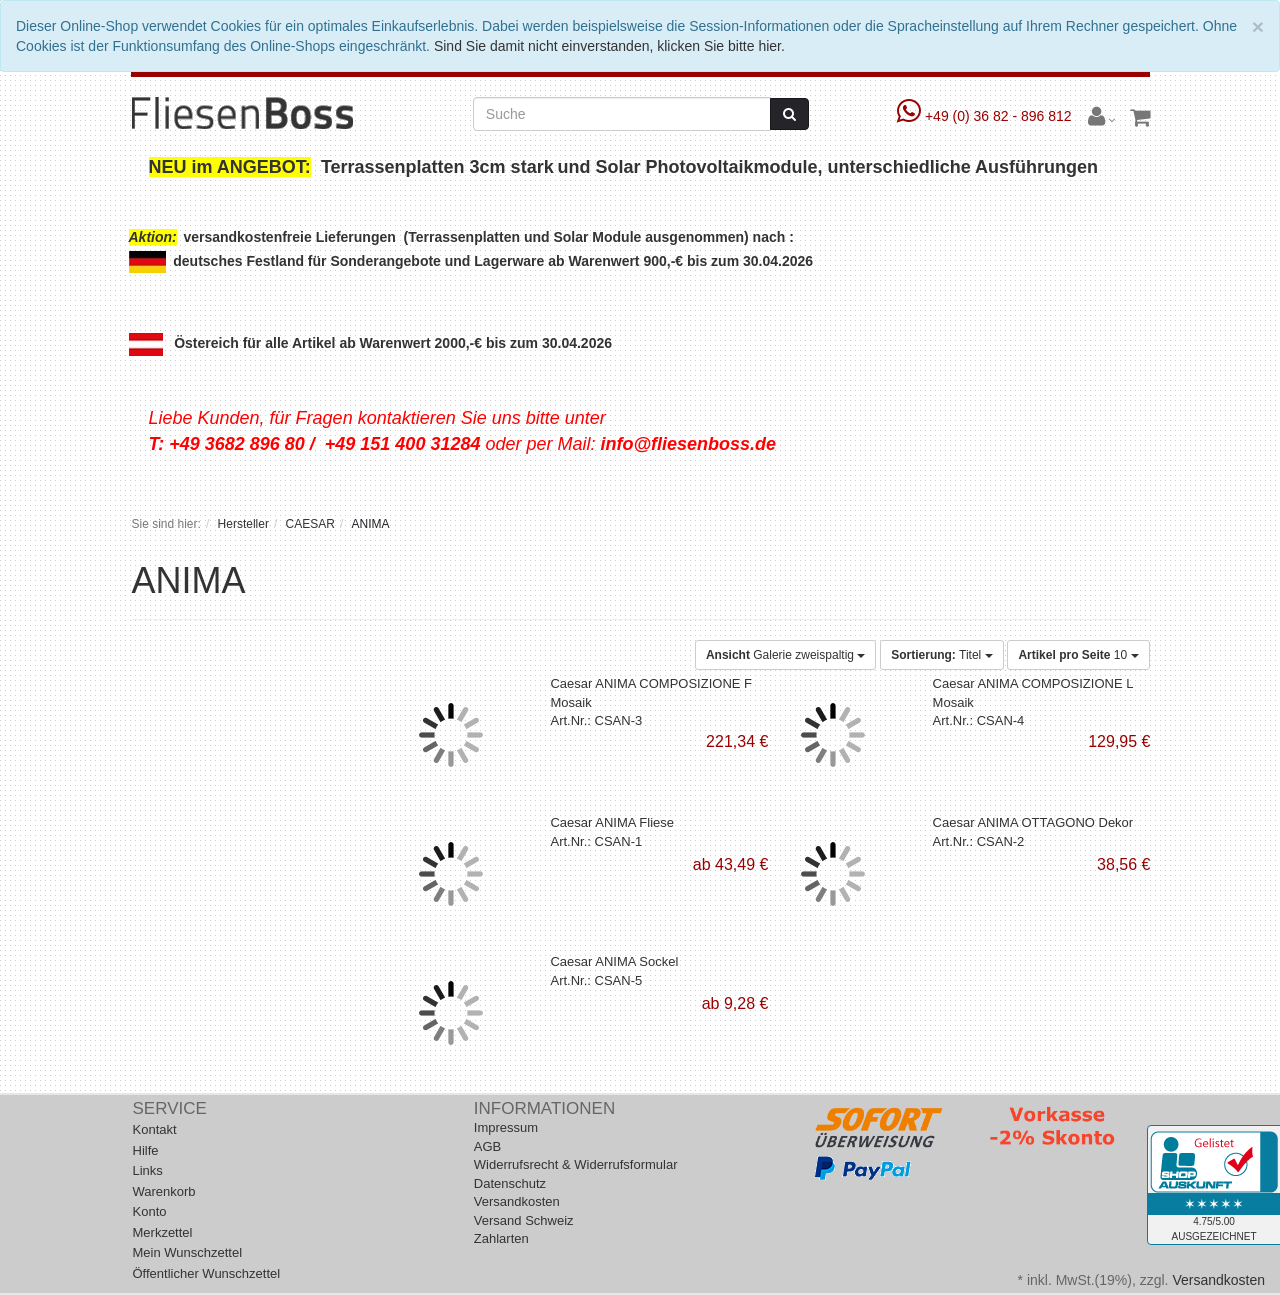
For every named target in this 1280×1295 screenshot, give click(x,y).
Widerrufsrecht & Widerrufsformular (576, 1164)
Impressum (506, 1127)
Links (148, 1170)
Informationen (544, 1108)
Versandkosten (517, 1201)
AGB (487, 1146)
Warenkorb (164, 1191)
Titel (941, 655)
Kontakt (155, 1129)
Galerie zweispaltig (785, 655)
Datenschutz (510, 1183)
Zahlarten (501, 1238)
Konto (150, 1211)
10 (1078, 655)
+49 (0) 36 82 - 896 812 (986, 116)
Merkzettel (163, 1232)
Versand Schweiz (524, 1220)
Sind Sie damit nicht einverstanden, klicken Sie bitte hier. (609, 46)
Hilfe (146, 1150)
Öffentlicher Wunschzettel (207, 1273)
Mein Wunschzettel (188, 1252)
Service (170, 1108)
